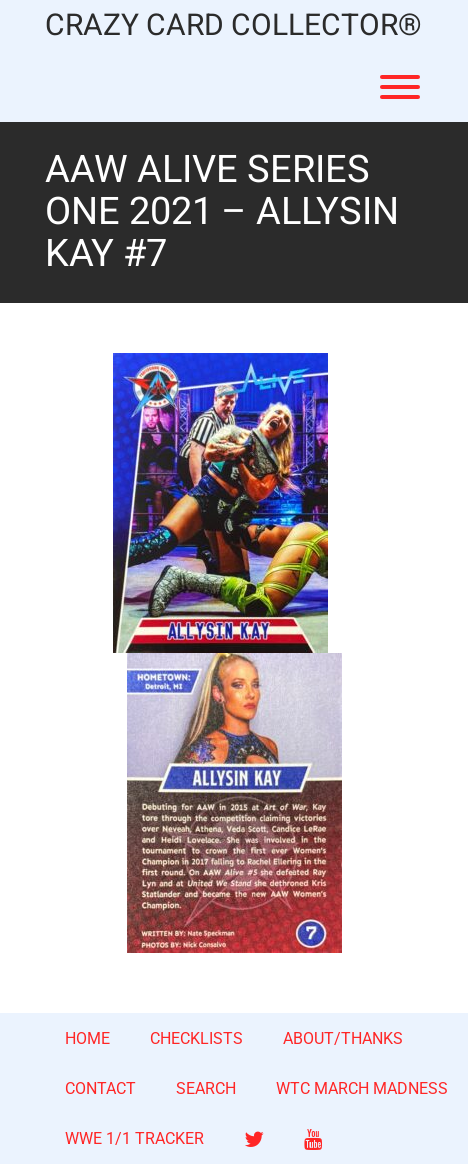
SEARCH (206, 1088)
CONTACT (100, 1088)
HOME (87, 1038)
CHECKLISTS (196, 1038)
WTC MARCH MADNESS (362, 1088)
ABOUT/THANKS (343, 1038)
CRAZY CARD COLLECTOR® (233, 26)
